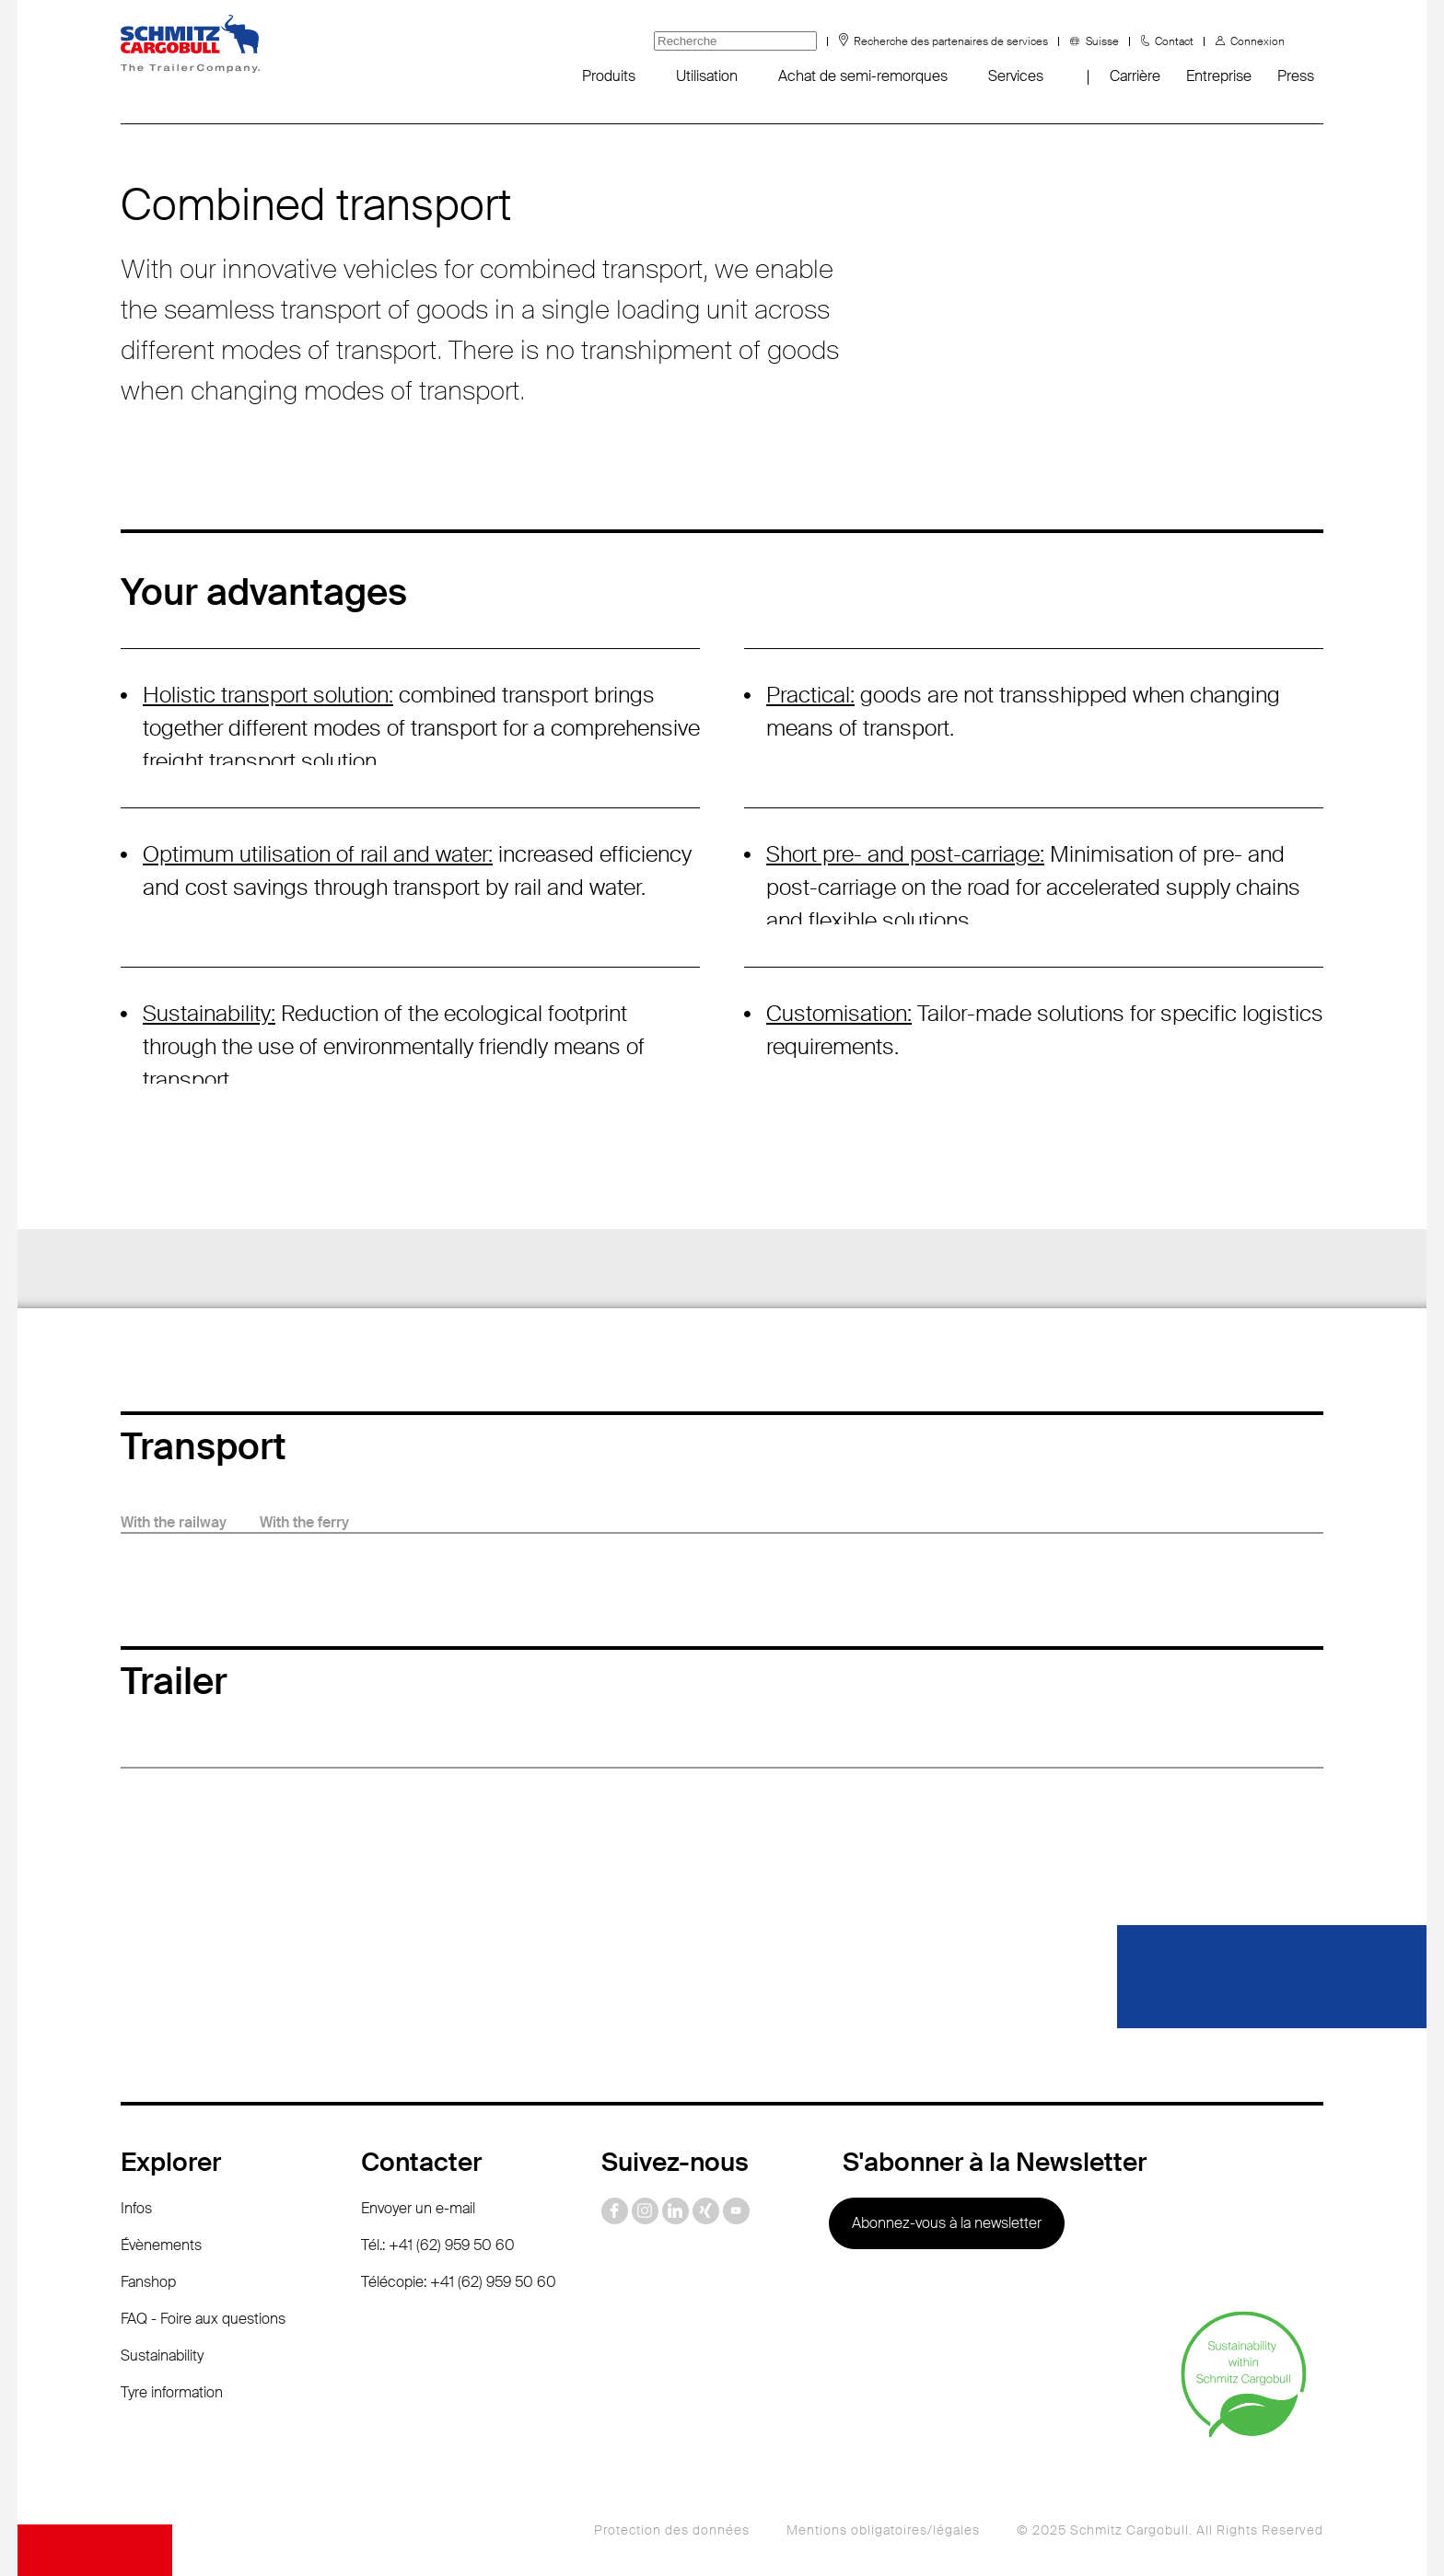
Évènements (161, 2245)
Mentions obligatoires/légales (883, 2530)
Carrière (1135, 76)
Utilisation (707, 76)
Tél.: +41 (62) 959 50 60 (438, 2245)
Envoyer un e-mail (418, 2208)
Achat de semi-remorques (863, 76)
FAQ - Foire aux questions (203, 2318)
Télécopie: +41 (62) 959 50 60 (458, 2282)
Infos (136, 2208)
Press (1295, 76)
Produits (608, 76)
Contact (1174, 41)
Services (1015, 76)
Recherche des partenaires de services (951, 41)
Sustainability (162, 2355)
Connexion (1257, 41)
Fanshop (148, 2282)
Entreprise (1219, 76)
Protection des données (672, 2530)
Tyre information (172, 2392)
